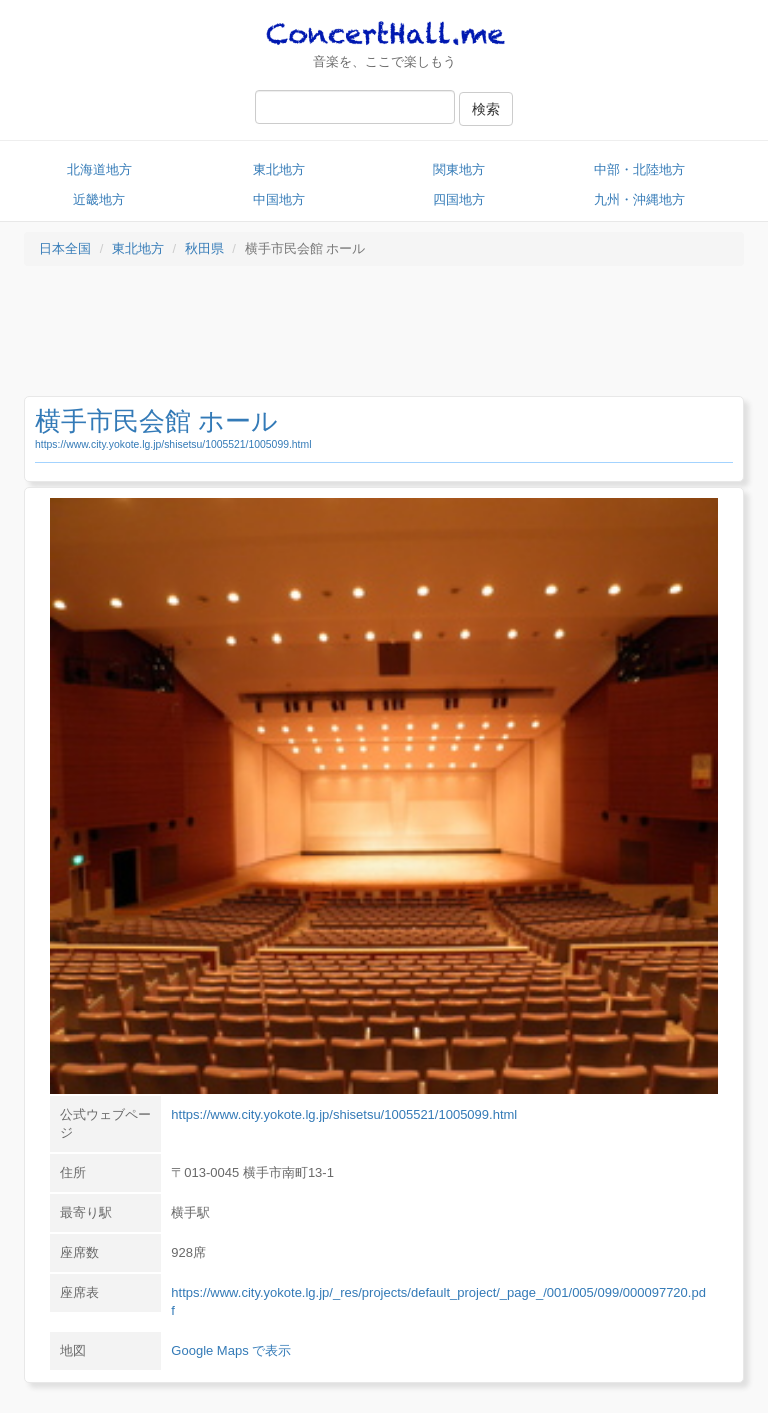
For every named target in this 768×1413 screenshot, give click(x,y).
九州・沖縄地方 (639, 199)
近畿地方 (99, 199)
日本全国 (65, 248)
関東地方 (459, 169)
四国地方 (459, 199)
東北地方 (279, 169)
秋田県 (204, 248)
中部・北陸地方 (639, 169)
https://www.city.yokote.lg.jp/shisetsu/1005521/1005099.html (173, 444)
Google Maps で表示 (231, 1350)
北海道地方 (99, 169)
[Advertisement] (384, 336)
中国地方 (279, 199)
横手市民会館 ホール (156, 421)
